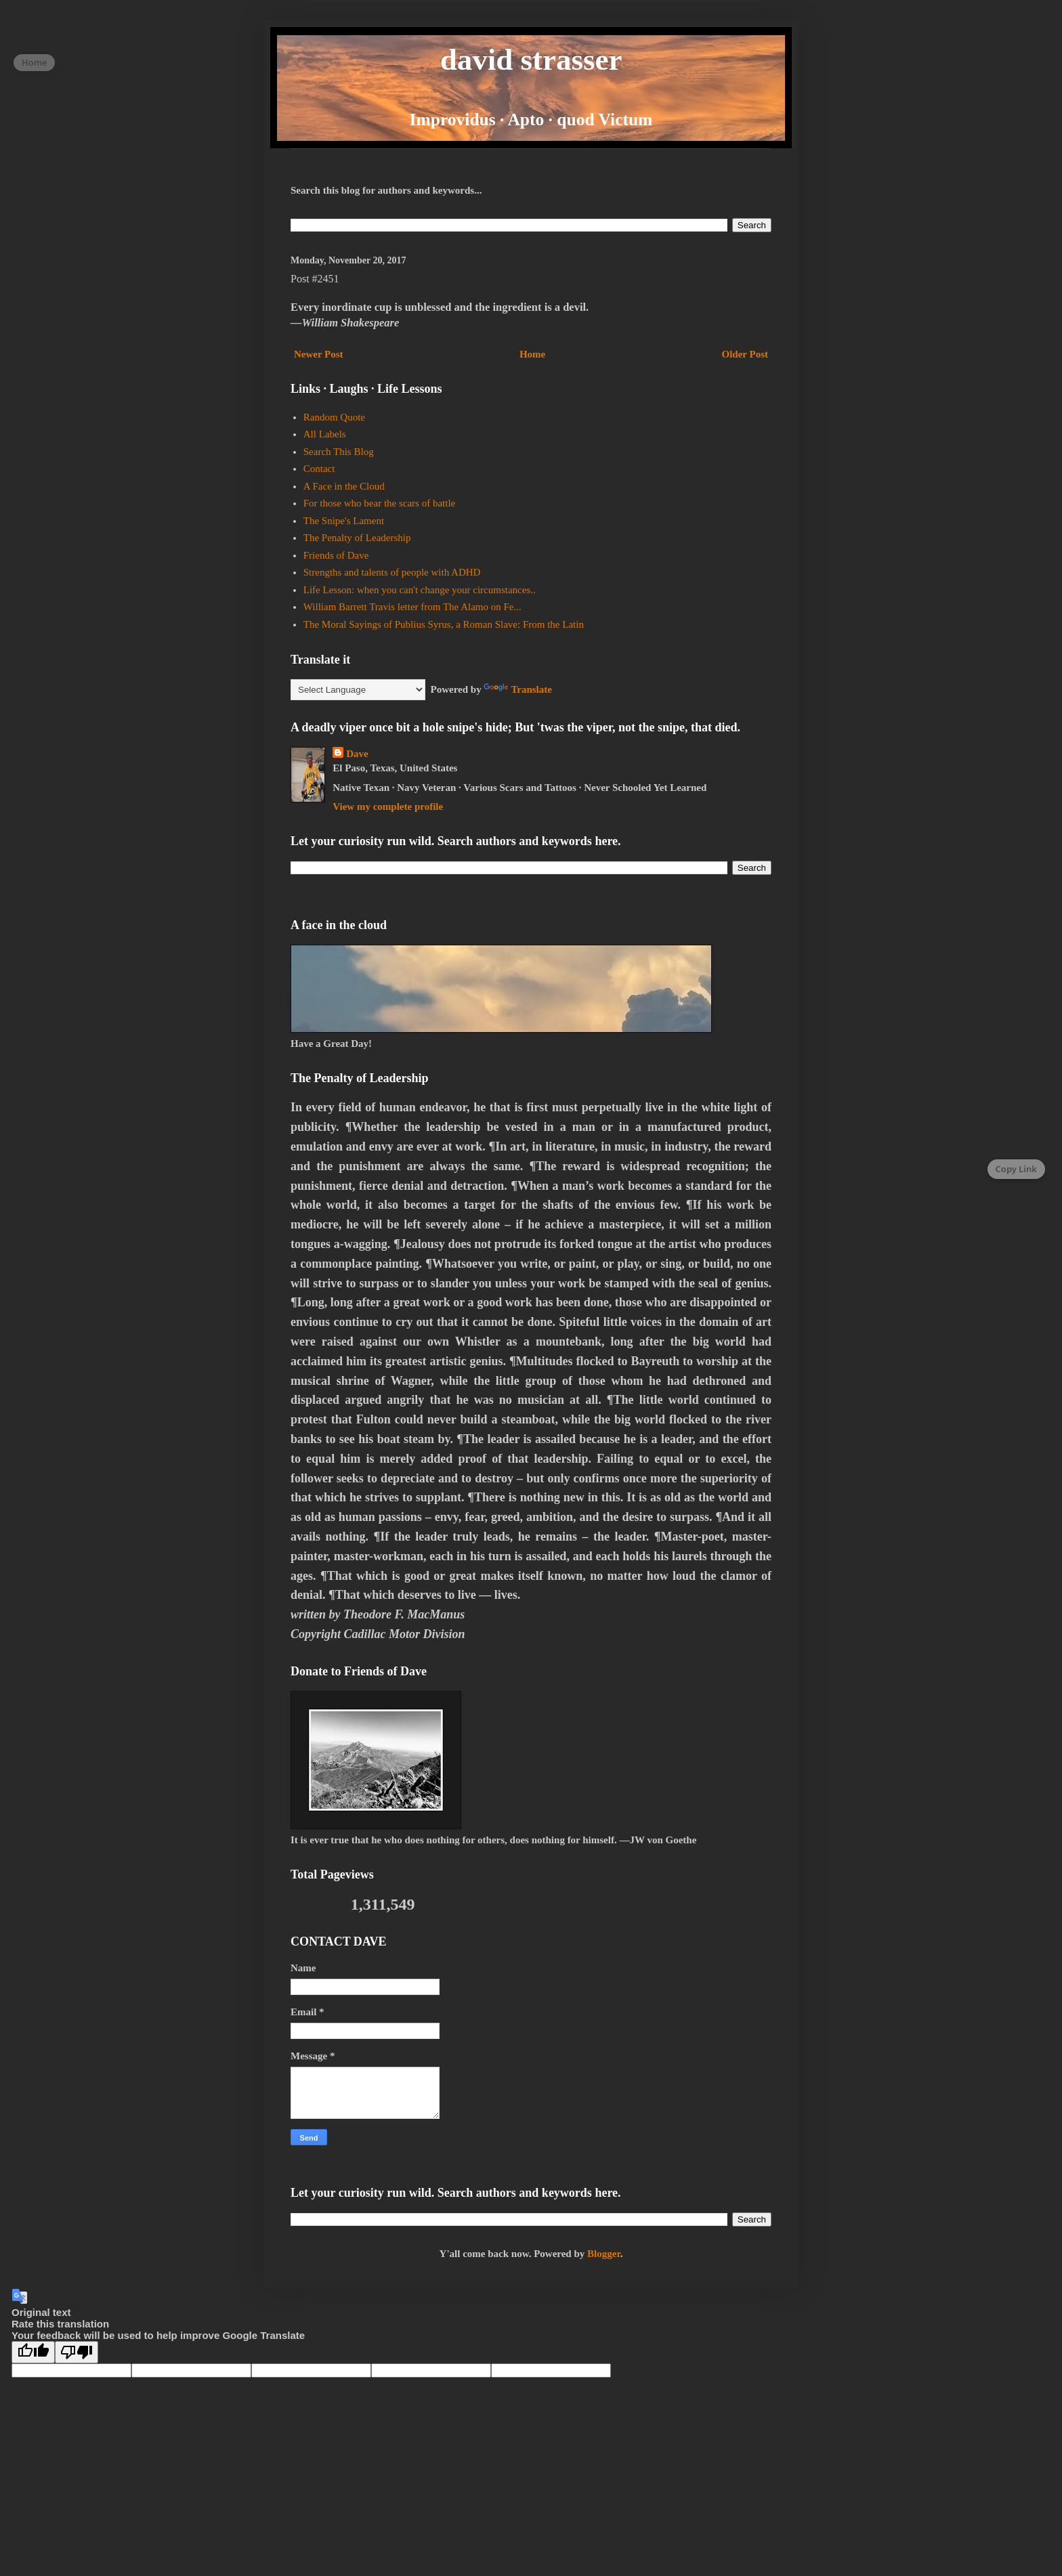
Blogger (603, 2253)
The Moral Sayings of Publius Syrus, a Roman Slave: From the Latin (443, 624)
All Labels (324, 434)
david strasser (531, 60)
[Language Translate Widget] (358, 689)
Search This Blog (338, 451)
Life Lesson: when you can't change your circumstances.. (419, 589)
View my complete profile (388, 806)
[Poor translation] (76, 2352)
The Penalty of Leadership (357, 537)
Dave (357, 753)
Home (532, 354)
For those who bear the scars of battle (379, 503)
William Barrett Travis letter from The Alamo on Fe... (412, 606)
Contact (319, 468)
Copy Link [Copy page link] (1016, 1169)
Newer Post (318, 354)
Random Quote (334, 417)
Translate (518, 689)
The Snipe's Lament (343, 520)
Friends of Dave (336, 555)
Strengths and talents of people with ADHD (392, 572)
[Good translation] (33, 2352)
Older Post (745, 354)
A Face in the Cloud (344, 486)
